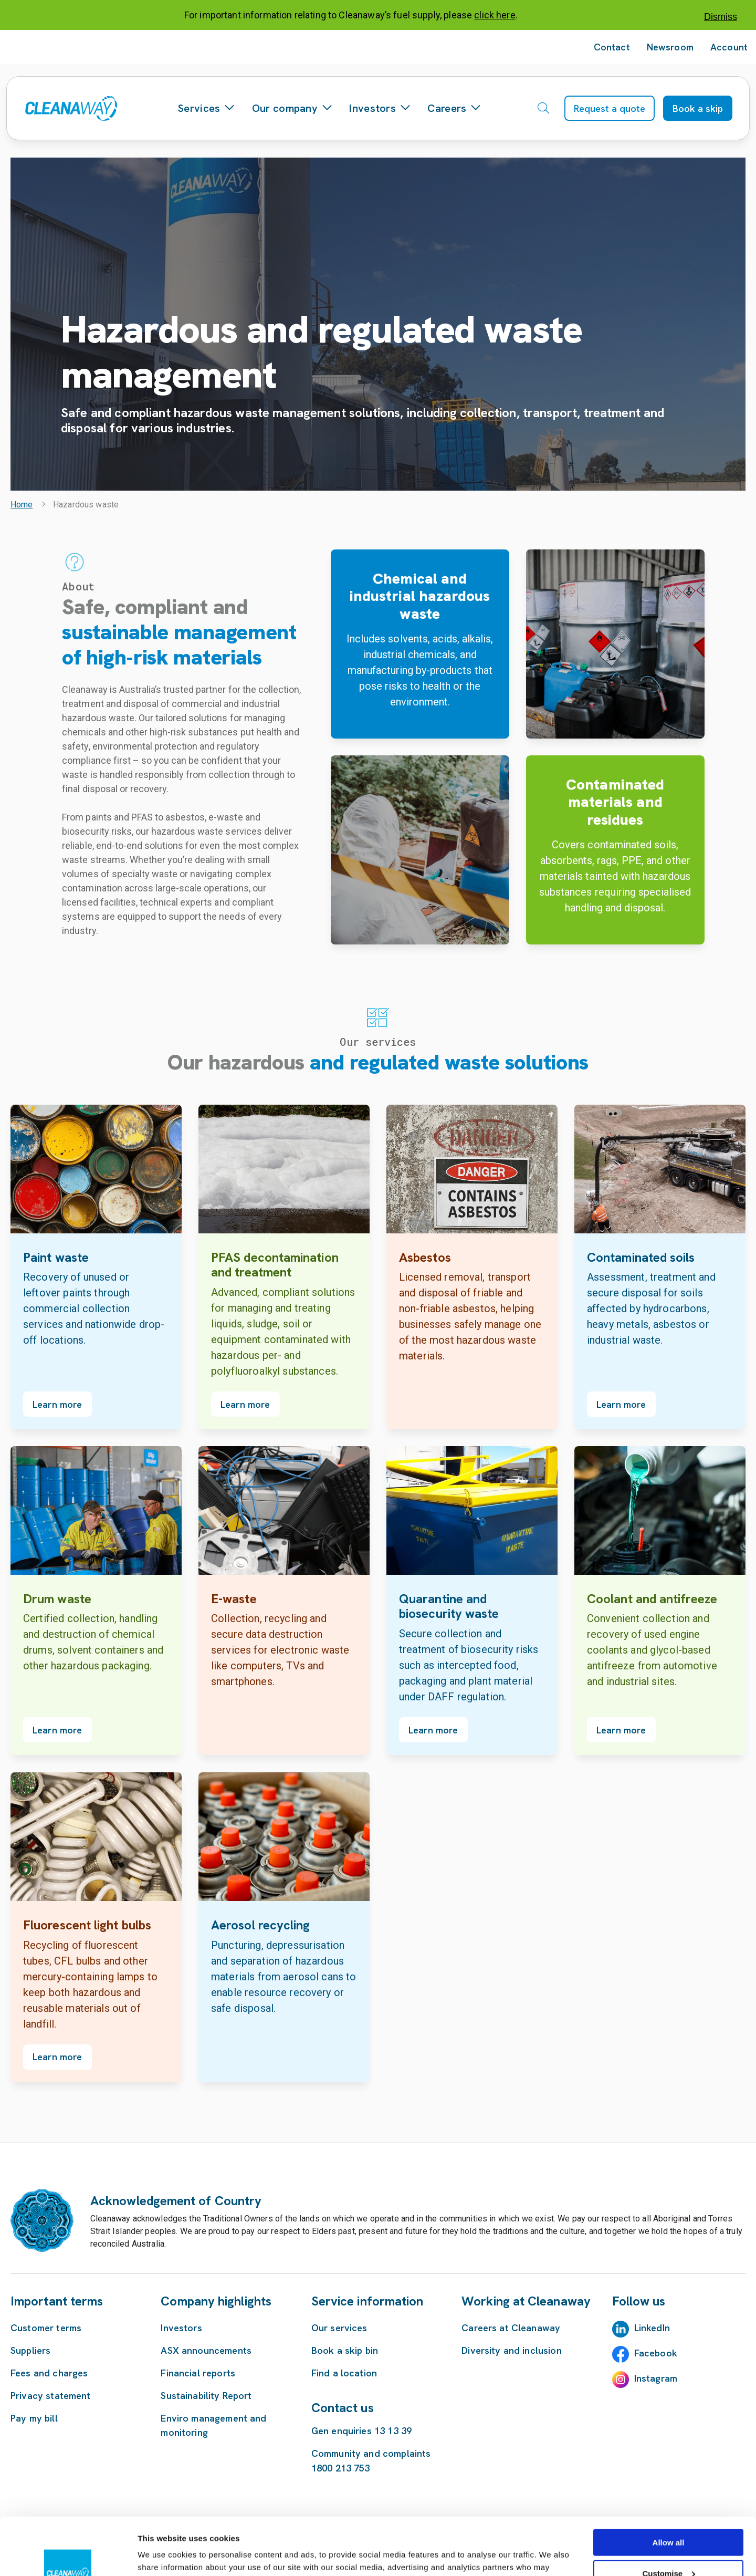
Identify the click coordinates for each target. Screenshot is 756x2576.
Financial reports (198, 2373)
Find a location (344, 2373)
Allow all (669, 2488)
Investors (380, 108)
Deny (668, 2550)
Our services (339, 2328)
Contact (612, 47)
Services (206, 108)
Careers (454, 108)
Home (21, 505)
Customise (668, 2519)
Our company (292, 108)
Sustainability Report (206, 2396)
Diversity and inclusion (511, 2350)
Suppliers (30, 2350)
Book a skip (698, 108)
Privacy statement (50, 2396)
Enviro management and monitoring (213, 2425)
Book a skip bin (344, 2350)
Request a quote (609, 108)
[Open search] (543, 108)
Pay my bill (34, 2418)
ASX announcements (206, 2350)
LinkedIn (652, 2328)
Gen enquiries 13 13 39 (361, 2431)
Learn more (57, 1404)
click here (495, 14)
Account (729, 47)
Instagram (655, 2378)
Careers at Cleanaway (510, 2328)
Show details (162, 2554)
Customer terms (45, 2328)
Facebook (655, 2353)
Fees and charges (49, 2373)
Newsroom (670, 47)
